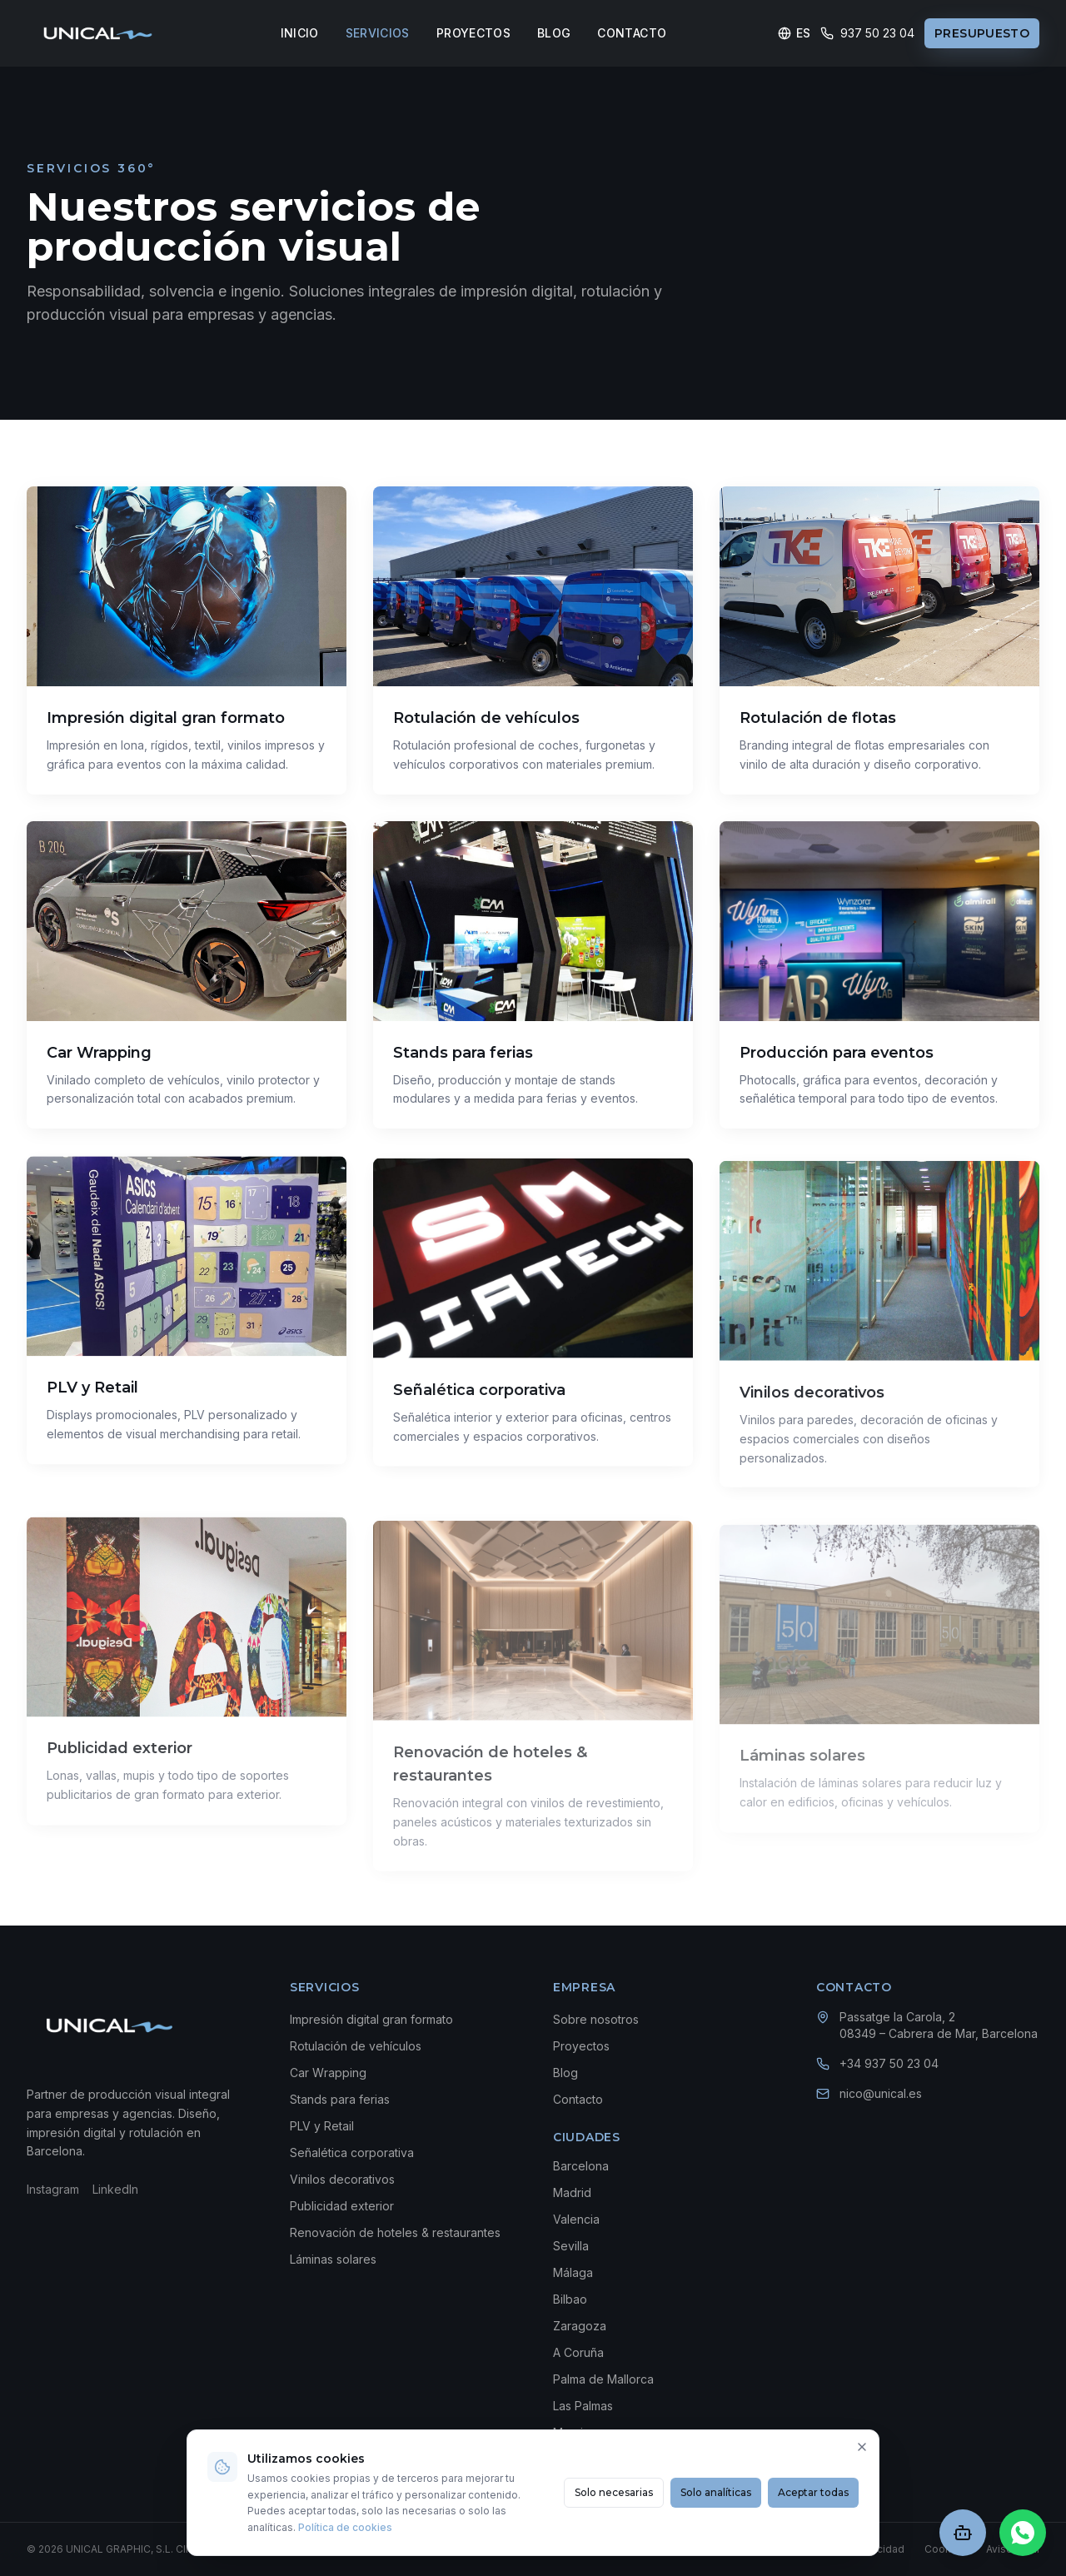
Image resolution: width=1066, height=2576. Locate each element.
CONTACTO (631, 33)
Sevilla (571, 2246)
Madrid (572, 2192)
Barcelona (581, 2166)
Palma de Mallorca (603, 2379)
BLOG (553, 33)
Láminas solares (333, 2259)
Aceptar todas (813, 2492)
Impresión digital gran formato (371, 2019)
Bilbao (570, 2299)
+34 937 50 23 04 (889, 2063)
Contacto (578, 2099)
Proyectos (581, 2046)
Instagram (53, 2189)
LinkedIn (115, 2189)
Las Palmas (583, 2406)
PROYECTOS (473, 33)
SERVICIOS (378, 33)
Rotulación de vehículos (355, 2046)
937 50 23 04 (867, 33)
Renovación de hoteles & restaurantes (395, 2232)
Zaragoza (579, 2326)
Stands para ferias (340, 2099)
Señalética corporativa (352, 2152)
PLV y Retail (322, 2126)
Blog (565, 2072)
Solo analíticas (715, 2492)
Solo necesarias (614, 2492)
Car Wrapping (328, 2072)
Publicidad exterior (342, 2206)
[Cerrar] (862, 2447)
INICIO (300, 33)
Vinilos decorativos (342, 2179)
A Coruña (578, 2352)
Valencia (576, 2219)
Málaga (573, 2272)
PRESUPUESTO (981, 33)
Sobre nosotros (596, 2019)
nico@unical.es (880, 2093)
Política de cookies (345, 2527)
